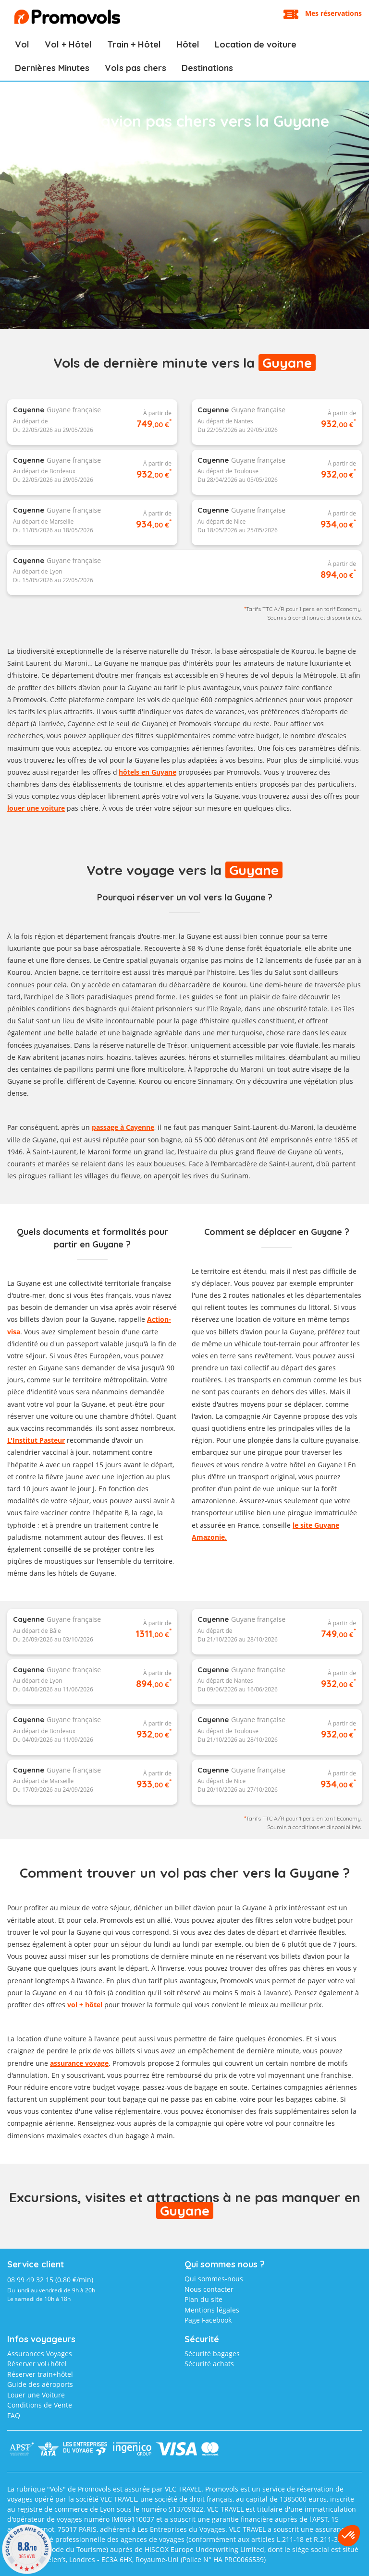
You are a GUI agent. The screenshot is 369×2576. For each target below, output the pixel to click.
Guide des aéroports (40, 2384)
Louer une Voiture (36, 2394)
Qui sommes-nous (213, 2278)
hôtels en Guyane (147, 772)
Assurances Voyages (39, 2353)
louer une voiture (36, 808)
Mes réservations (333, 13)
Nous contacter (209, 2289)
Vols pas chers (135, 67)
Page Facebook (208, 2319)
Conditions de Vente (39, 2404)
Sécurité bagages (212, 2353)
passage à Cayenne (123, 1127)
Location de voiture (255, 44)
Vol (22, 44)
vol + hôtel (84, 2004)
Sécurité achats (209, 2363)
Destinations (207, 67)
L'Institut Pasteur (36, 1440)
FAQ (13, 2415)
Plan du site (203, 2299)
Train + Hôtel (134, 44)
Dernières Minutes (52, 67)
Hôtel (187, 44)
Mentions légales (211, 2309)
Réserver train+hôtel (40, 2374)
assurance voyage (79, 2063)
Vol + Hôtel (68, 44)
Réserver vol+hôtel (37, 2363)
